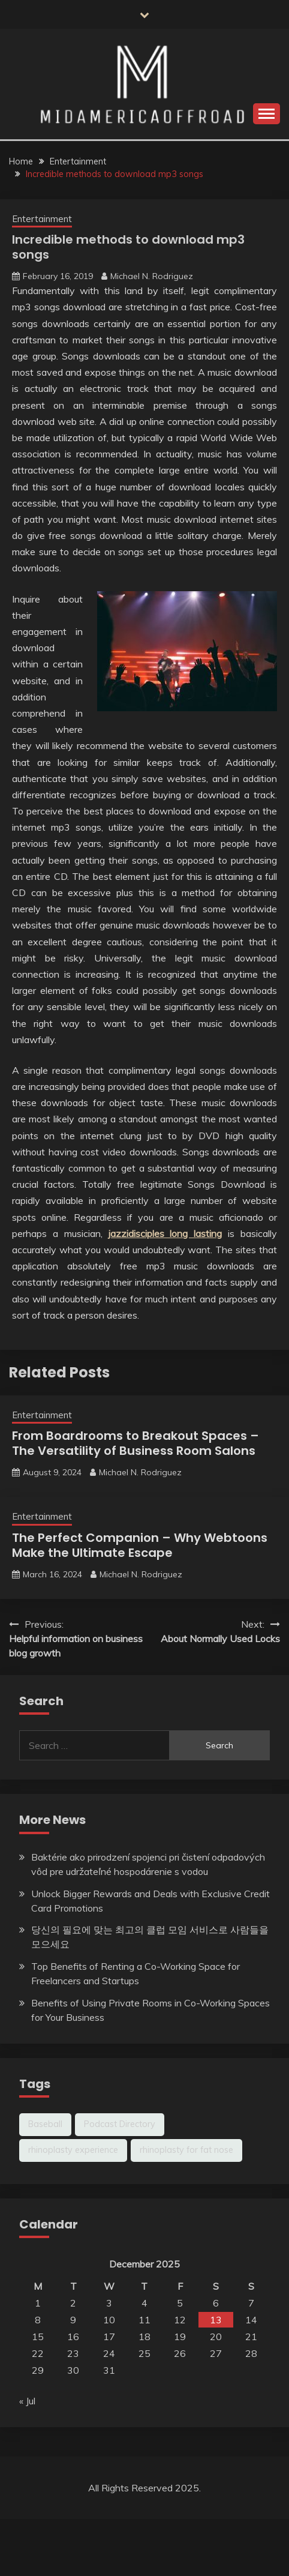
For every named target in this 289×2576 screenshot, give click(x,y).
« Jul (27, 2401)
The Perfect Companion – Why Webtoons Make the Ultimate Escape (139, 1545)
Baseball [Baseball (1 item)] (45, 2124)
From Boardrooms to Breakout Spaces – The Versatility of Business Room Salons (135, 1443)
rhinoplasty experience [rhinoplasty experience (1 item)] (73, 2149)
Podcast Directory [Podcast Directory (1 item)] (119, 2124)
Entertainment (42, 218)
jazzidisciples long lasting (165, 1233)
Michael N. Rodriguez (151, 276)
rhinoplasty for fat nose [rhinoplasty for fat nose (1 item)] (186, 2149)
